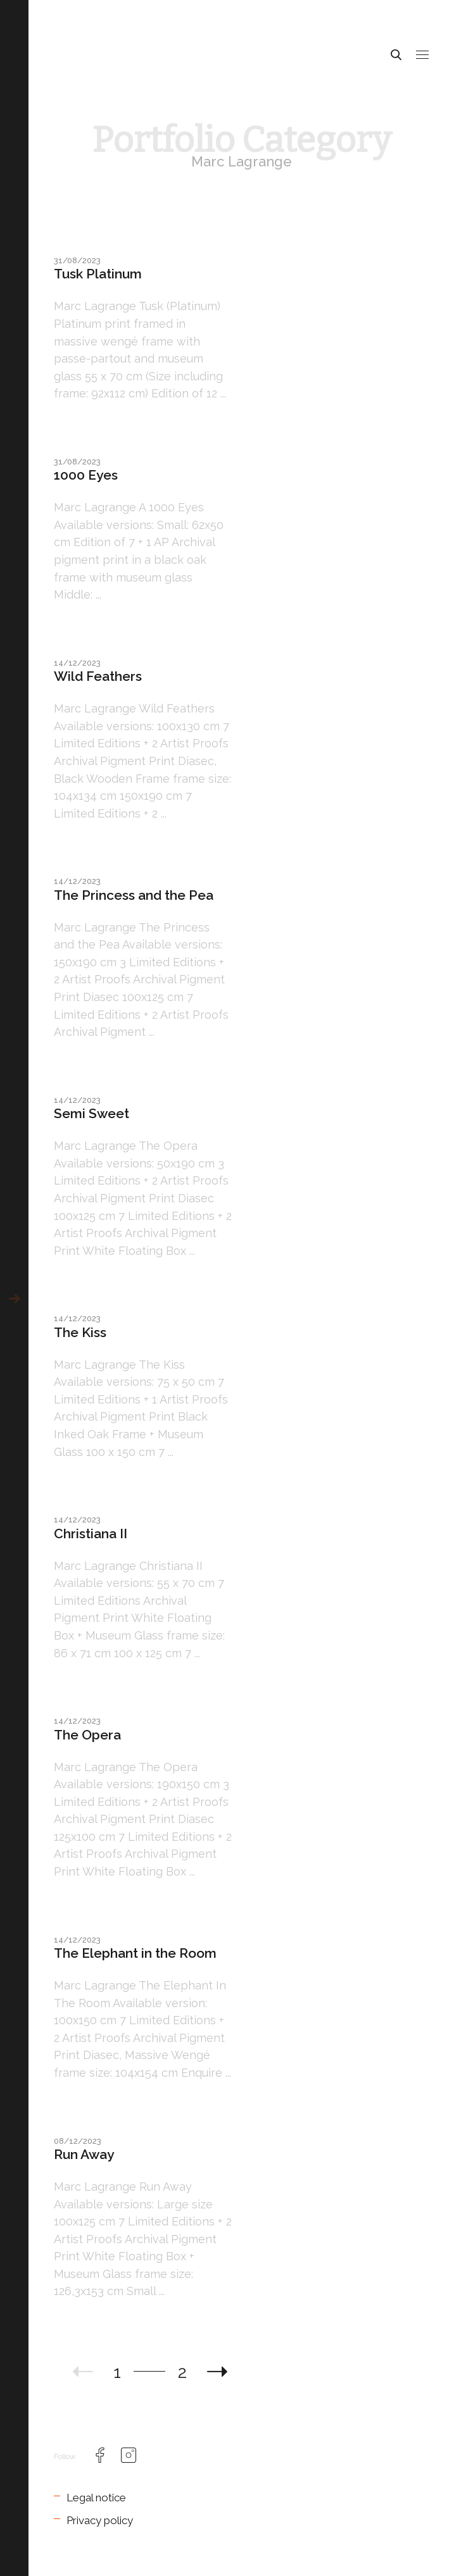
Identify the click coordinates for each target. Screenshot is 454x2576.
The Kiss (80, 1332)
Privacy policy (99, 2520)
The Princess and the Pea (133, 895)
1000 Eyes (86, 475)
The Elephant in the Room (135, 1953)
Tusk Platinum (98, 274)
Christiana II (90, 1533)
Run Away (84, 2154)
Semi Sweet (91, 1113)
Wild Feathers (98, 676)
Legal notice (96, 2497)
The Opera (87, 1735)
